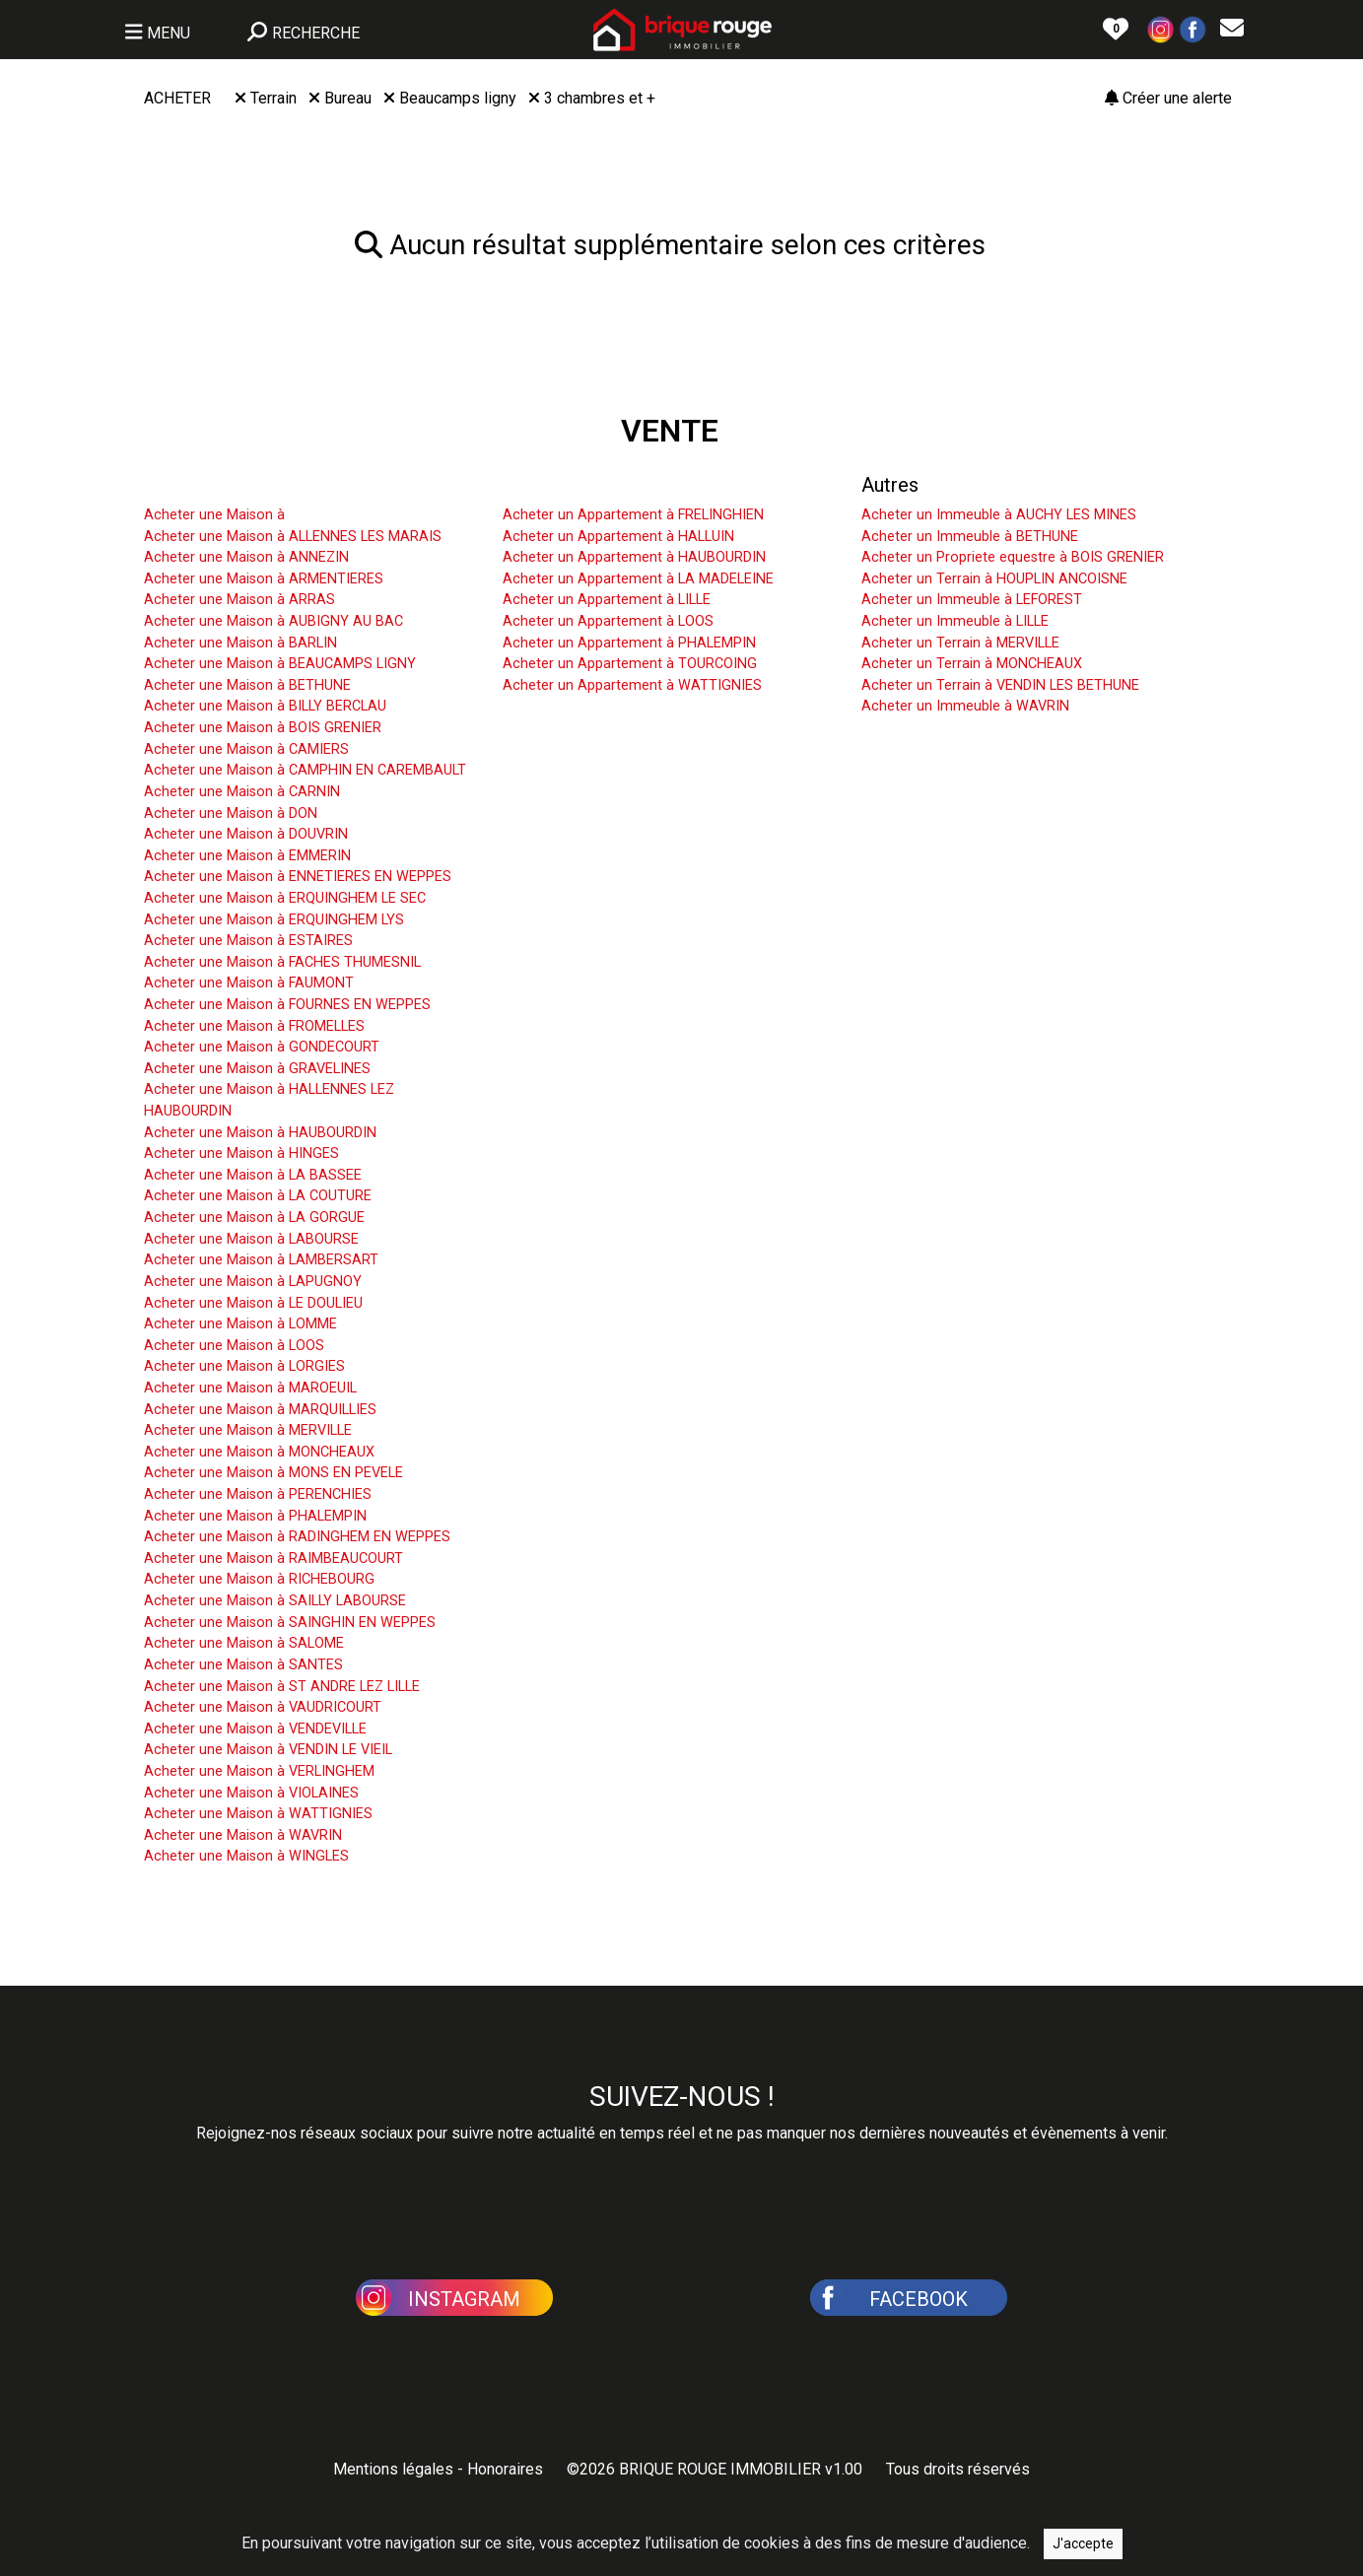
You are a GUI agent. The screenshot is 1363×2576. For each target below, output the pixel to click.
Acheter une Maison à (214, 515)
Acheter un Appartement (609, 485)
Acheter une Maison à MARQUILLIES (260, 1409)
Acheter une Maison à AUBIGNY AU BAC (273, 621)
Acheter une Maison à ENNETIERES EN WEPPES (297, 876)
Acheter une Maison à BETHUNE (247, 685)
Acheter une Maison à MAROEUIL (250, 1388)
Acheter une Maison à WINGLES (246, 1856)
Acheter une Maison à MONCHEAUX (259, 1452)
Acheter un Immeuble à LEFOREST (971, 599)
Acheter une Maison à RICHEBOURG (259, 1579)
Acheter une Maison (230, 485)
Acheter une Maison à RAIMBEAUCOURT (273, 1558)
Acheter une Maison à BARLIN (240, 643)
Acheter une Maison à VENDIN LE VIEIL (268, 1749)
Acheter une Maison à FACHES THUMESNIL (282, 962)
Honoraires (505, 2469)
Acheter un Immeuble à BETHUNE (969, 536)
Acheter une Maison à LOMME (240, 1324)
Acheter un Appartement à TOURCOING (630, 663)
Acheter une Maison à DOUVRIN (246, 834)
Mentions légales (393, 2469)
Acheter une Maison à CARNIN (242, 791)
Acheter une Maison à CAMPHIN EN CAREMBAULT (305, 770)
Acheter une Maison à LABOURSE (251, 1239)
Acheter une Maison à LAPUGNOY (253, 1281)
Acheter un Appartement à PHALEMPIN (629, 643)
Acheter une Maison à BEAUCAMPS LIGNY (280, 663)
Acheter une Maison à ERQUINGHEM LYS (274, 920)
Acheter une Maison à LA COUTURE (258, 1195)
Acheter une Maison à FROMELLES (254, 1026)
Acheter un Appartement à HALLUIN (618, 536)
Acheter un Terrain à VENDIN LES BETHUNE (1000, 685)
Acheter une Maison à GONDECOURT (261, 1047)
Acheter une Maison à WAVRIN (243, 1835)
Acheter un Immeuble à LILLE (955, 621)
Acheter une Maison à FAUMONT (249, 983)
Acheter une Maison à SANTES (243, 1665)
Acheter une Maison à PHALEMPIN (255, 1516)
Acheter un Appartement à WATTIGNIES (632, 685)
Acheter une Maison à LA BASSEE (253, 1175)
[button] (1161, 28)
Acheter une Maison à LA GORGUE (254, 1217)
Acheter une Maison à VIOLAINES (251, 1793)
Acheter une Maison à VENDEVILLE (255, 1729)
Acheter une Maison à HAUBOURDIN (260, 1132)
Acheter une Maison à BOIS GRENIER (262, 727)
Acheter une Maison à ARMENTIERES (263, 579)
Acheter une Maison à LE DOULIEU (253, 1303)
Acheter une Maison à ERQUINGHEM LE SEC (285, 898)
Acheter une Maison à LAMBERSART (261, 1260)
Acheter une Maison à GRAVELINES (257, 1068)
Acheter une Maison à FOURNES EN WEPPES (287, 1004)
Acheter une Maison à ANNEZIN (246, 557)
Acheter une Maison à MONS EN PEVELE (273, 1472)
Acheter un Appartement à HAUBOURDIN (634, 557)
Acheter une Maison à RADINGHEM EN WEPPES (297, 1536)
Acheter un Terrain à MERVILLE (960, 643)
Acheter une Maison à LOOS (234, 1345)
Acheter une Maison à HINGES (241, 1153)
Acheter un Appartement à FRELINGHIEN (633, 515)
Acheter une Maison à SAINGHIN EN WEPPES (290, 1622)
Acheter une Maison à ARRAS (239, 599)
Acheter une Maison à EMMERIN (247, 855)
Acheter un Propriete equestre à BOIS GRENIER (1012, 557)
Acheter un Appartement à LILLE (607, 599)
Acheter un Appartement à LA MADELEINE (638, 579)
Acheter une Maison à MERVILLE (248, 1430)
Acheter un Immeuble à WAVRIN (965, 706)
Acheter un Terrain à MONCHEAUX (971, 663)
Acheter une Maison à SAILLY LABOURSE (275, 1601)
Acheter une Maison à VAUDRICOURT (262, 1707)
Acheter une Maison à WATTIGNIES (258, 1813)
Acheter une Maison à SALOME (244, 1643)
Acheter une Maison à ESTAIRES (248, 940)
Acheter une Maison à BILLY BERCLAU (265, 706)
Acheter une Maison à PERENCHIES (258, 1494)
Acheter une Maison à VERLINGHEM (259, 1771)
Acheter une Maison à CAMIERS (246, 749)
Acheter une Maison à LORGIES (244, 1366)
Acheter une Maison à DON (230, 813)
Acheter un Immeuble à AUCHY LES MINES (998, 515)
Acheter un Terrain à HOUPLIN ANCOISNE (994, 579)
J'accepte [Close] (1083, 2555)
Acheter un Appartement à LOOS (608, 621)
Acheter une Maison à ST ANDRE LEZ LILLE (282, 1686)
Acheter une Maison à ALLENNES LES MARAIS (293, 536)
